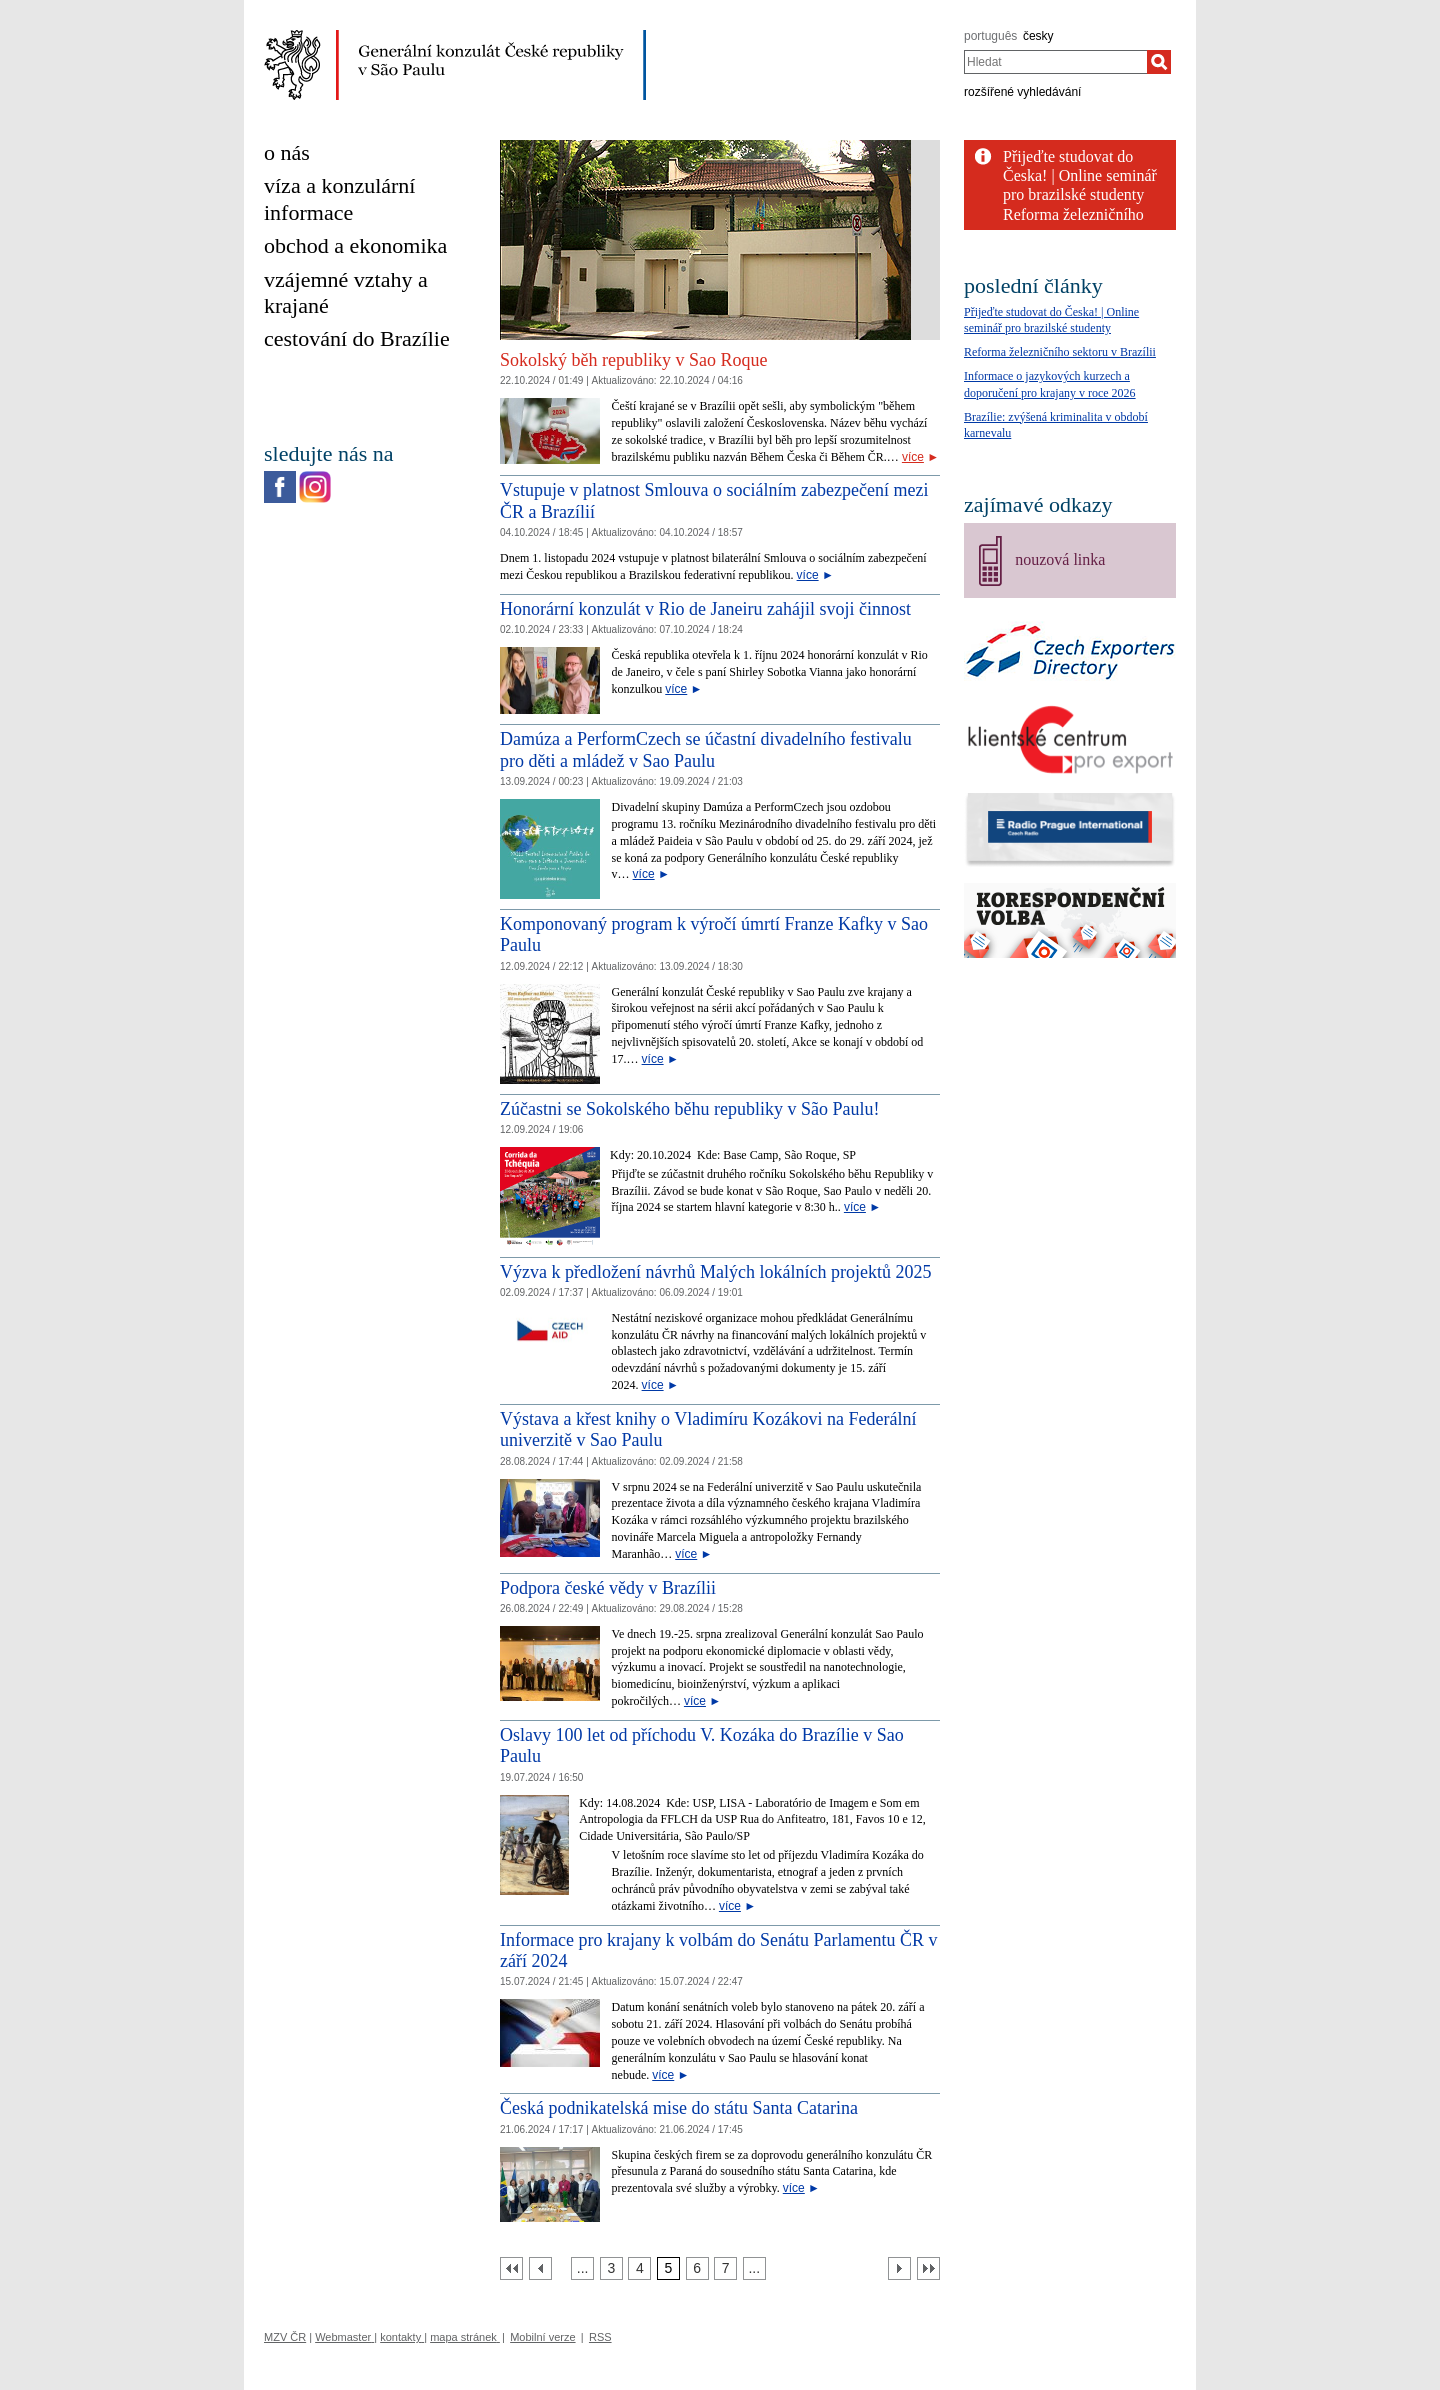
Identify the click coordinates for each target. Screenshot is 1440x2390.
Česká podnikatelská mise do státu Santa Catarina (679, 2108)
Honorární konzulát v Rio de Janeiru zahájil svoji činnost (705, 609)
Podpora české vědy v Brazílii (608, 1588)
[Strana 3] (611, 2268)
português (990, 36)
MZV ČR (285, 2337)
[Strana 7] (725, 2268)
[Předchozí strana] (540, 2268)
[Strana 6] (697, 2268)
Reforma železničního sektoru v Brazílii (1060, 352)
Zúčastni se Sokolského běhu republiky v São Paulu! (689, 1109)
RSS (600, 2337)
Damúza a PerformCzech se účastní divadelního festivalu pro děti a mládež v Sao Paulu (706, 750)
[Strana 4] (639, 2268)
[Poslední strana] (928, 2268)
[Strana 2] (582, 2268)
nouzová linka (1060, 559)
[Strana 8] (754, 2268)
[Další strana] (899, 2268)
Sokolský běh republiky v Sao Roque (634, 360)
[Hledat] (1159, 62)
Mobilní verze (542, 2337)
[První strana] (511, 2268)
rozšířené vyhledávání (1022, 92)
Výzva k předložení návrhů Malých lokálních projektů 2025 (715, 1272)
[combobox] (1055, 62)
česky (1038, 36)
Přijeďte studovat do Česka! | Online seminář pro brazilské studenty (1080, 175)
